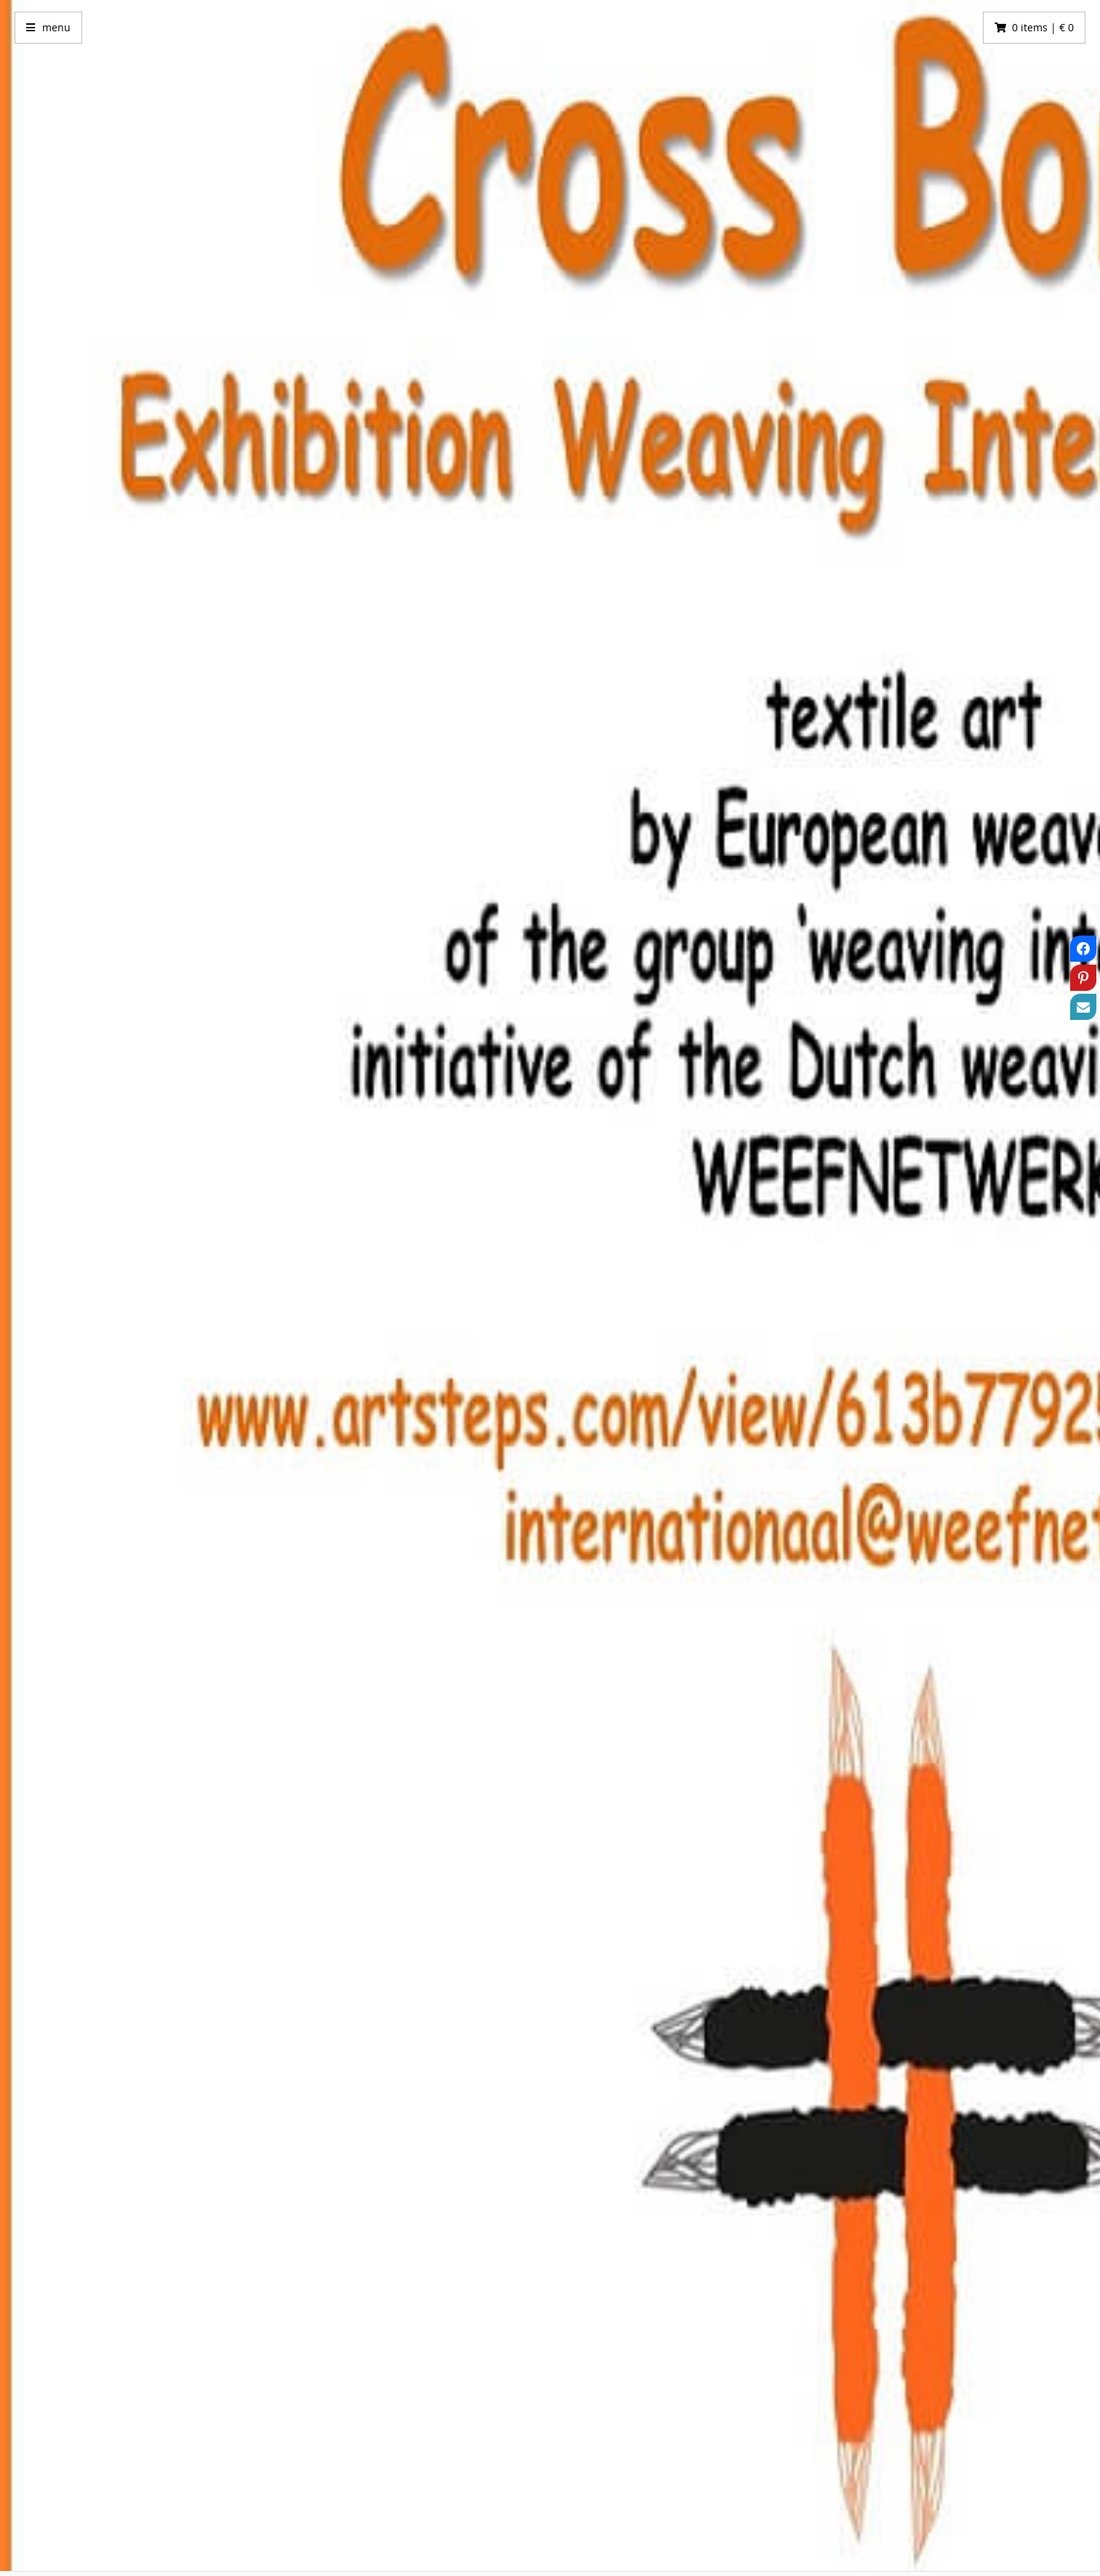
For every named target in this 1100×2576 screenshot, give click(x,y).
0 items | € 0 (1043, 27)
